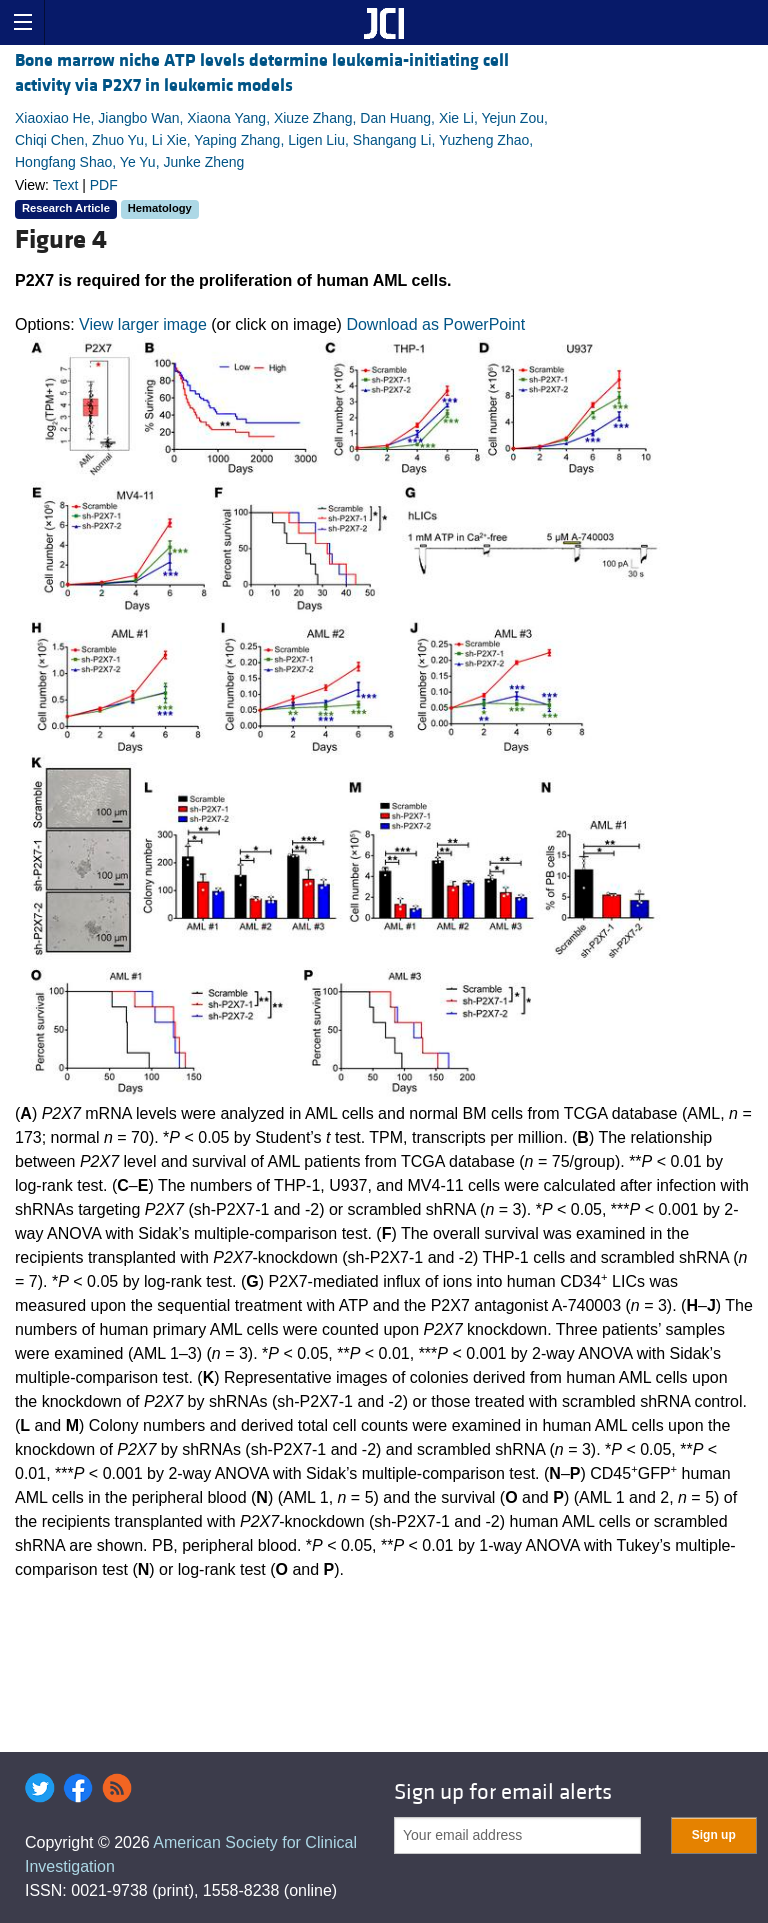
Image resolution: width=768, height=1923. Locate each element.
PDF (104, 185)
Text (66, 185)
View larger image (143, 324)
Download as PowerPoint (435, 324)
